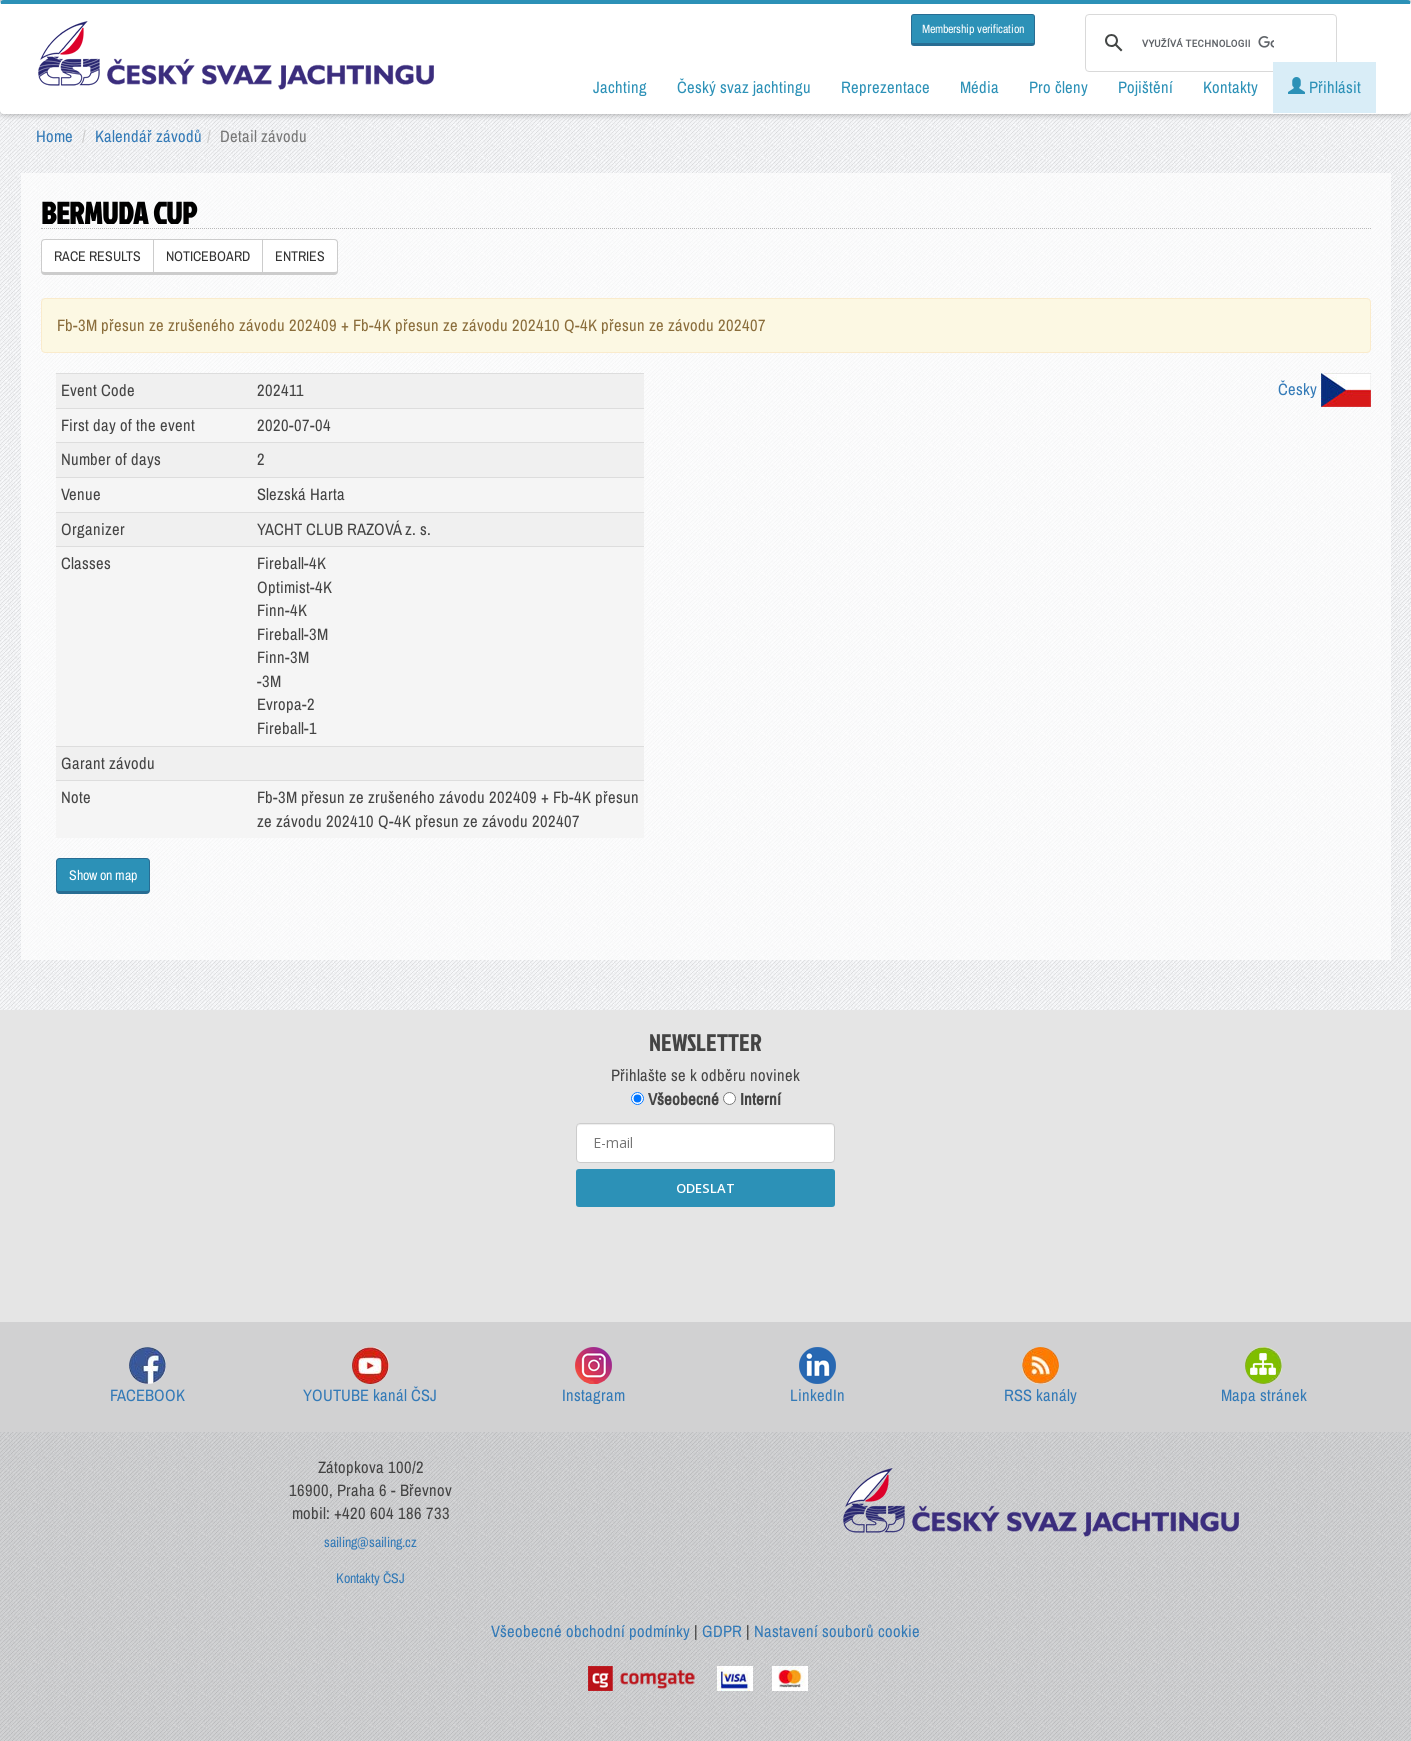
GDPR (722, 1631)
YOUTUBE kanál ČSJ (370, 1376)
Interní (752, 1099)
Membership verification (973, 29)
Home (54, 136)
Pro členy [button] (1058, 87)
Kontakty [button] (1230, 87)
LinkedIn (817, 1376)
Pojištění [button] (1145, 87)
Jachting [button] (620, 87)
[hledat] (1208, 43)
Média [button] (979, 87)
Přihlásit (1324, 87)
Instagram (593, 1376)
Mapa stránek (1264, 1376)
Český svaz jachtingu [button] (744, 87)
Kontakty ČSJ (370, 1578)
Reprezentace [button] (885, 87)
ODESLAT (705, 1188)
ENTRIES (300, 256)
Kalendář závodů (148, 136)
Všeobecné (675, 1099)
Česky (1324, 389)
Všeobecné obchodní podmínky (590, 1631)
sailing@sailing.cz (370, 1542)
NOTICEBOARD (208, 256)
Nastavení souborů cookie (837, 1631)
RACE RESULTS (97, 256)
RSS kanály (1040, 1376)
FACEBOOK (147, 1376)
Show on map (103, 875)
